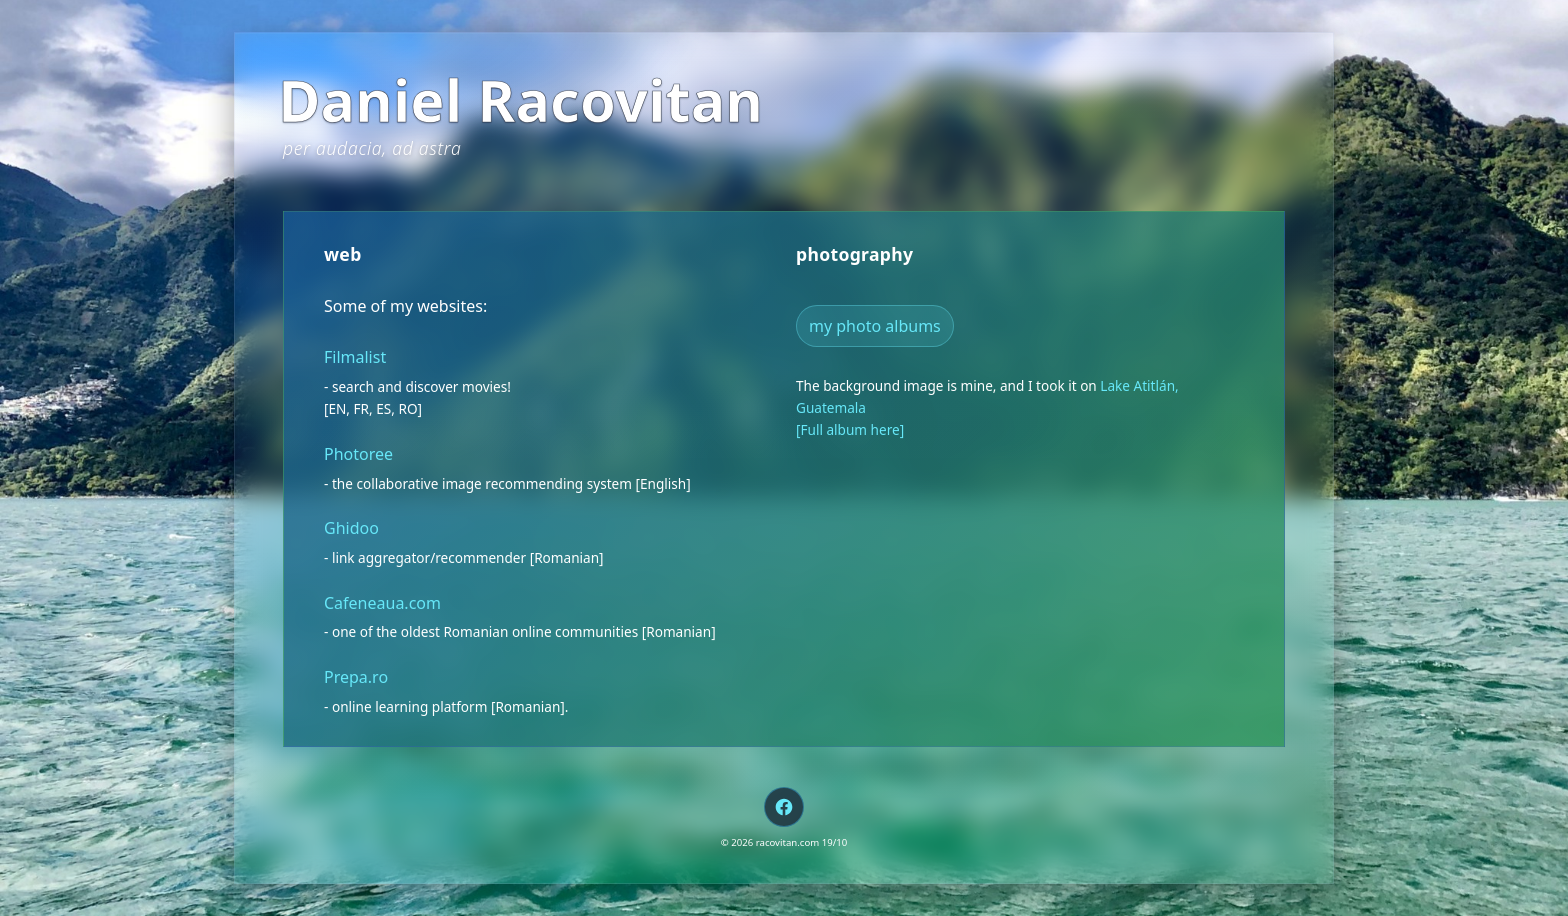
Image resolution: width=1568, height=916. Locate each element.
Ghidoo (351, 528)
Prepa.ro (356, 677)
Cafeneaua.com (382, 603)
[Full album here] (850, 429)
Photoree (358, 454)
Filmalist (355, 357)
